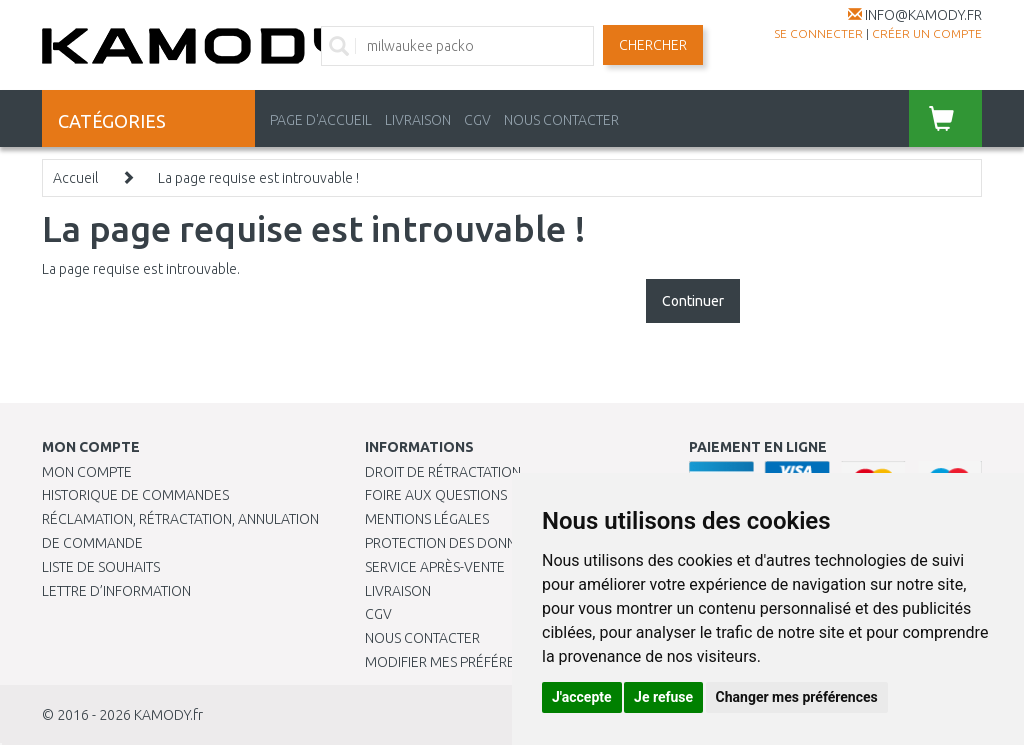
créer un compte (927, 33)
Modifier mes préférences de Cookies (497, 662)
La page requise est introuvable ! (258, 178)
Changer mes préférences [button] (797, 697)
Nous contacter (422, 638)
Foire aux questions (436, 495)
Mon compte (87, 472)
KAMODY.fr (168, 715)
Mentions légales (427, 519)
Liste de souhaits (101, 567)
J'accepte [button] (582, 697)
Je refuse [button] (663, 697)
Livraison (398, 591)
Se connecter (818, 33)
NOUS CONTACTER (561, 120)
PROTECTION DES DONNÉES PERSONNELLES (502, 543)
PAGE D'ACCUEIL (321, 120)
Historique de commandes (135, 495)
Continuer (693, 301)
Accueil (75, 178)
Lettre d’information (116, 591)
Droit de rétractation (443, 472)
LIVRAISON (418, 120)
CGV (477, 120)
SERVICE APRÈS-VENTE (435, 567)
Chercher (653, 45)
